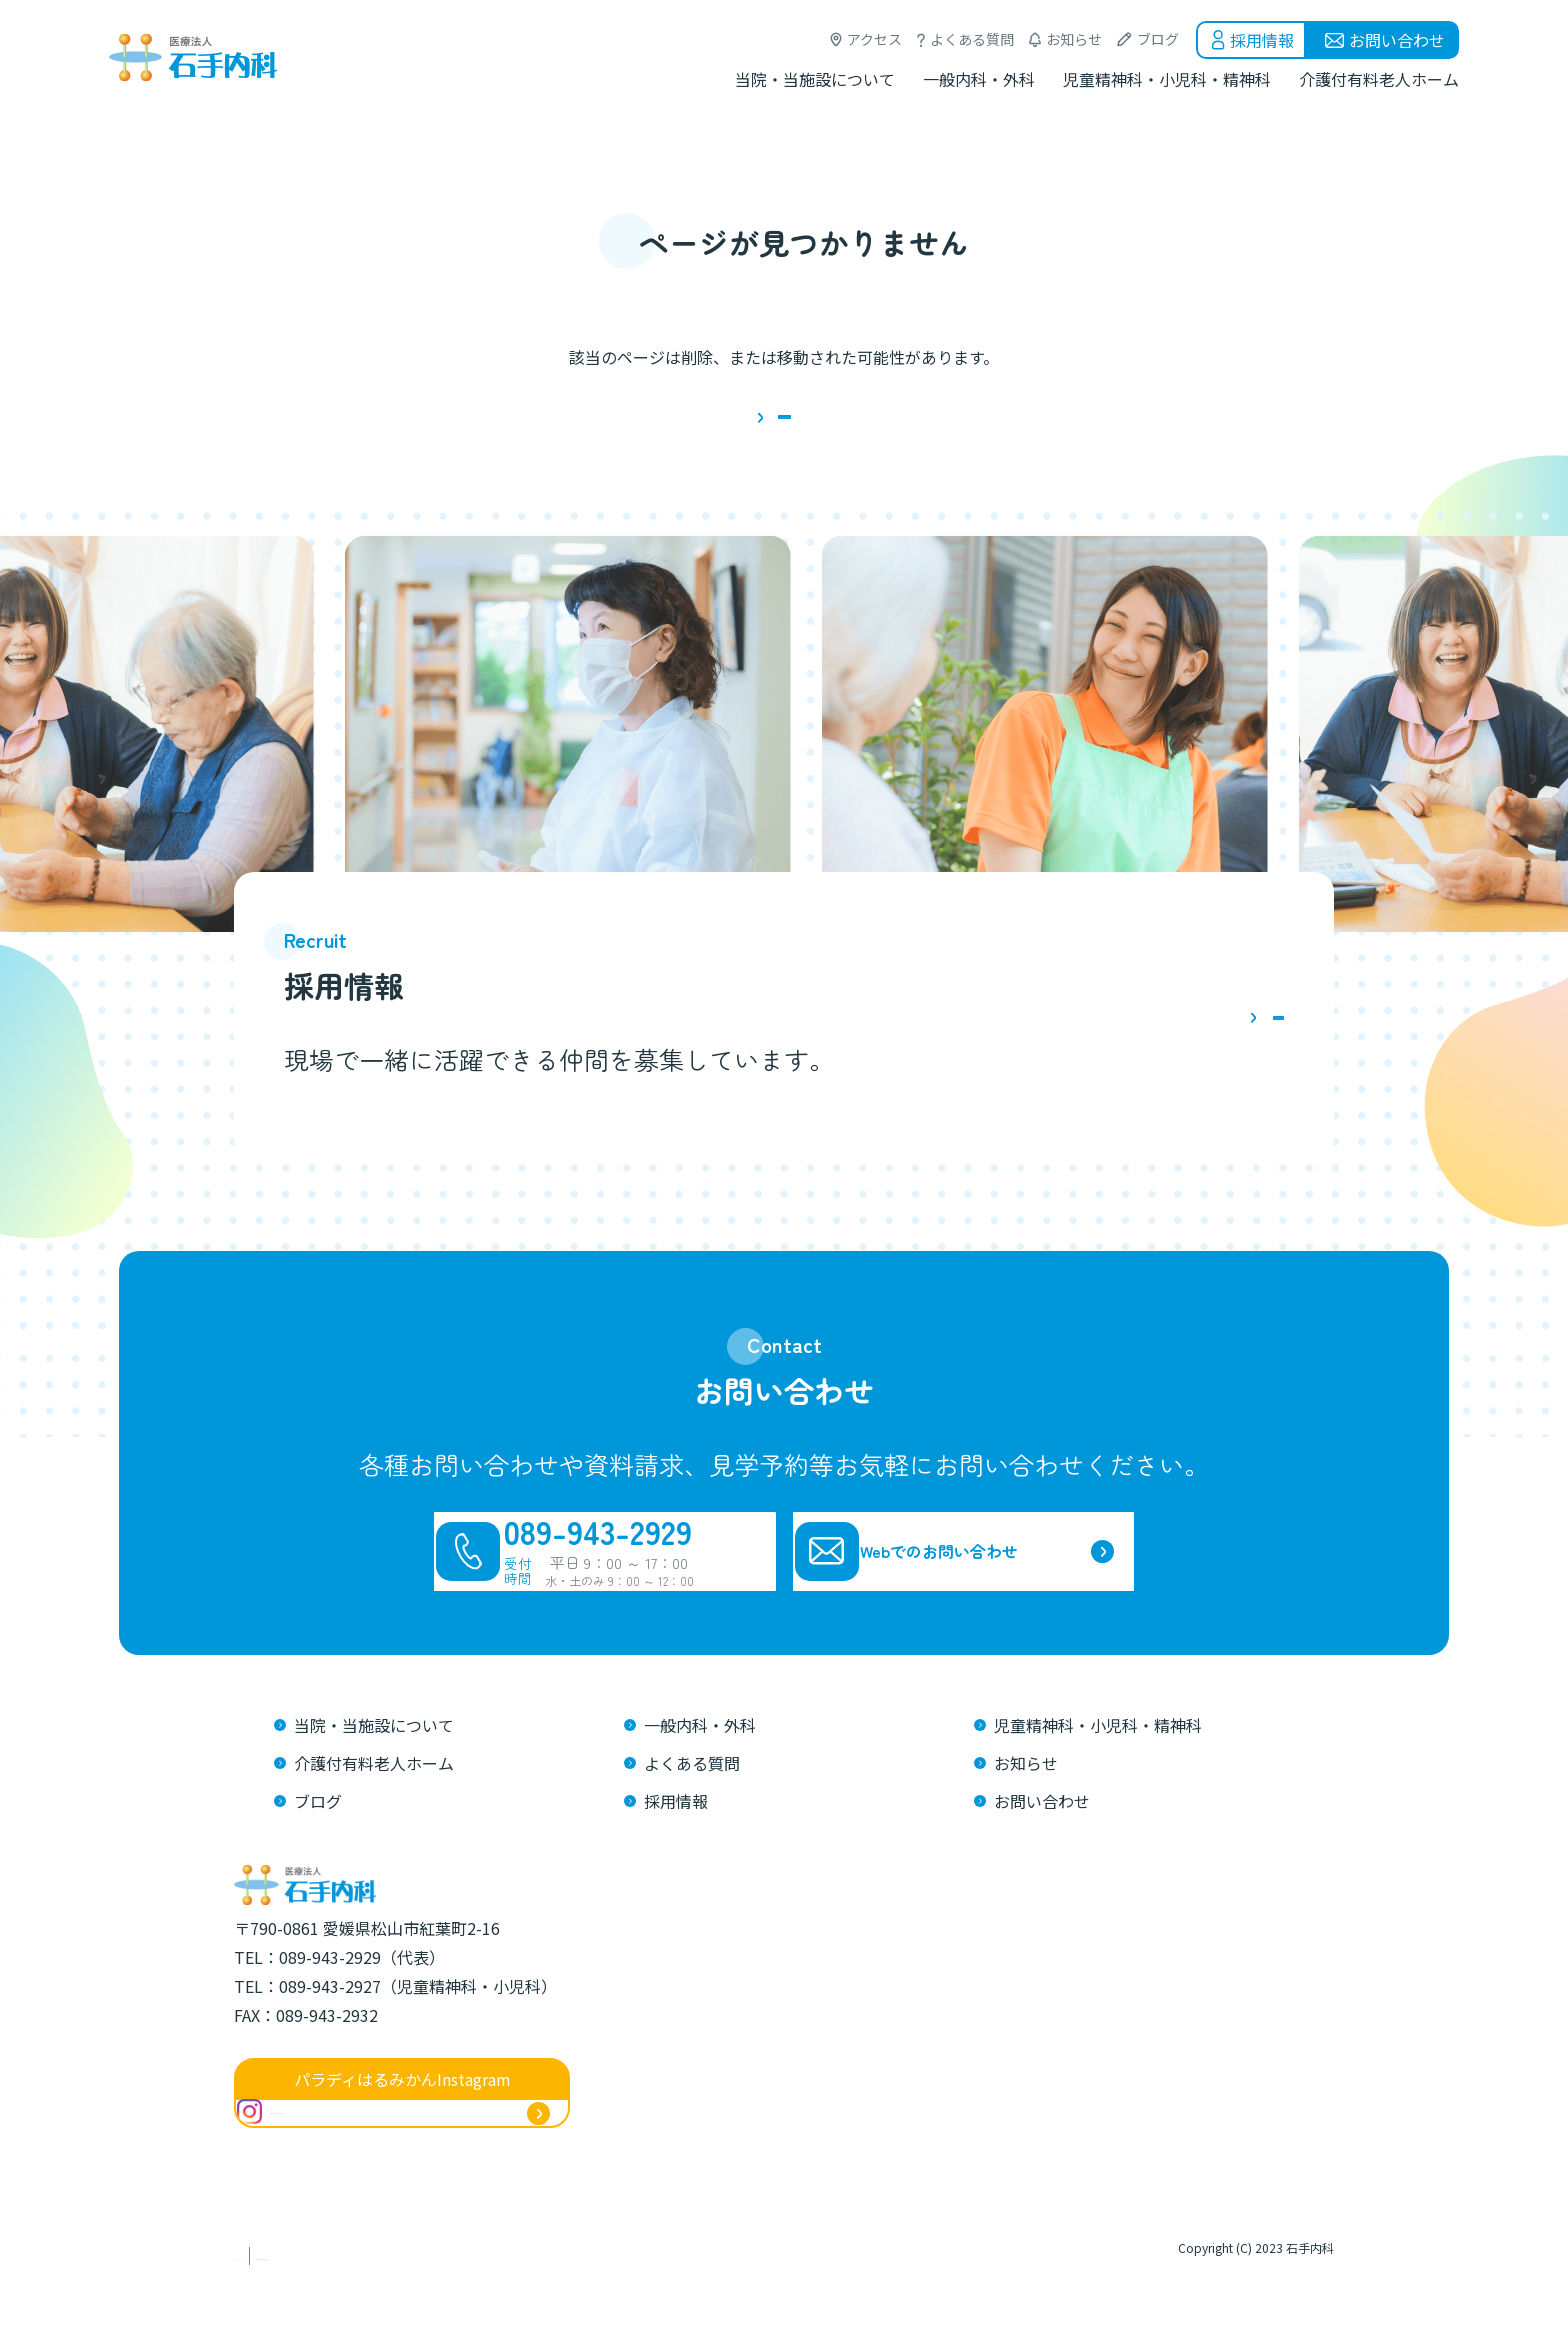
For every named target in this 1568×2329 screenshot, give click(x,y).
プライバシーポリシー (304, 2308)
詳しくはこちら (1157, 1047)
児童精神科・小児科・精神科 (1167, 79)
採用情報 (1262, 40)
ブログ (1158, 39)
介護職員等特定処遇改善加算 (476, 2308)
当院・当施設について (815, 79)
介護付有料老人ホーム (1379, 79)
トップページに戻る (784, 430)
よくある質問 (972, 39)
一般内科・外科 (979, 79)
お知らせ (1074, 39)
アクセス (874, 39)
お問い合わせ (1397, 40)
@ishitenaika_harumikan (362, 2179)
